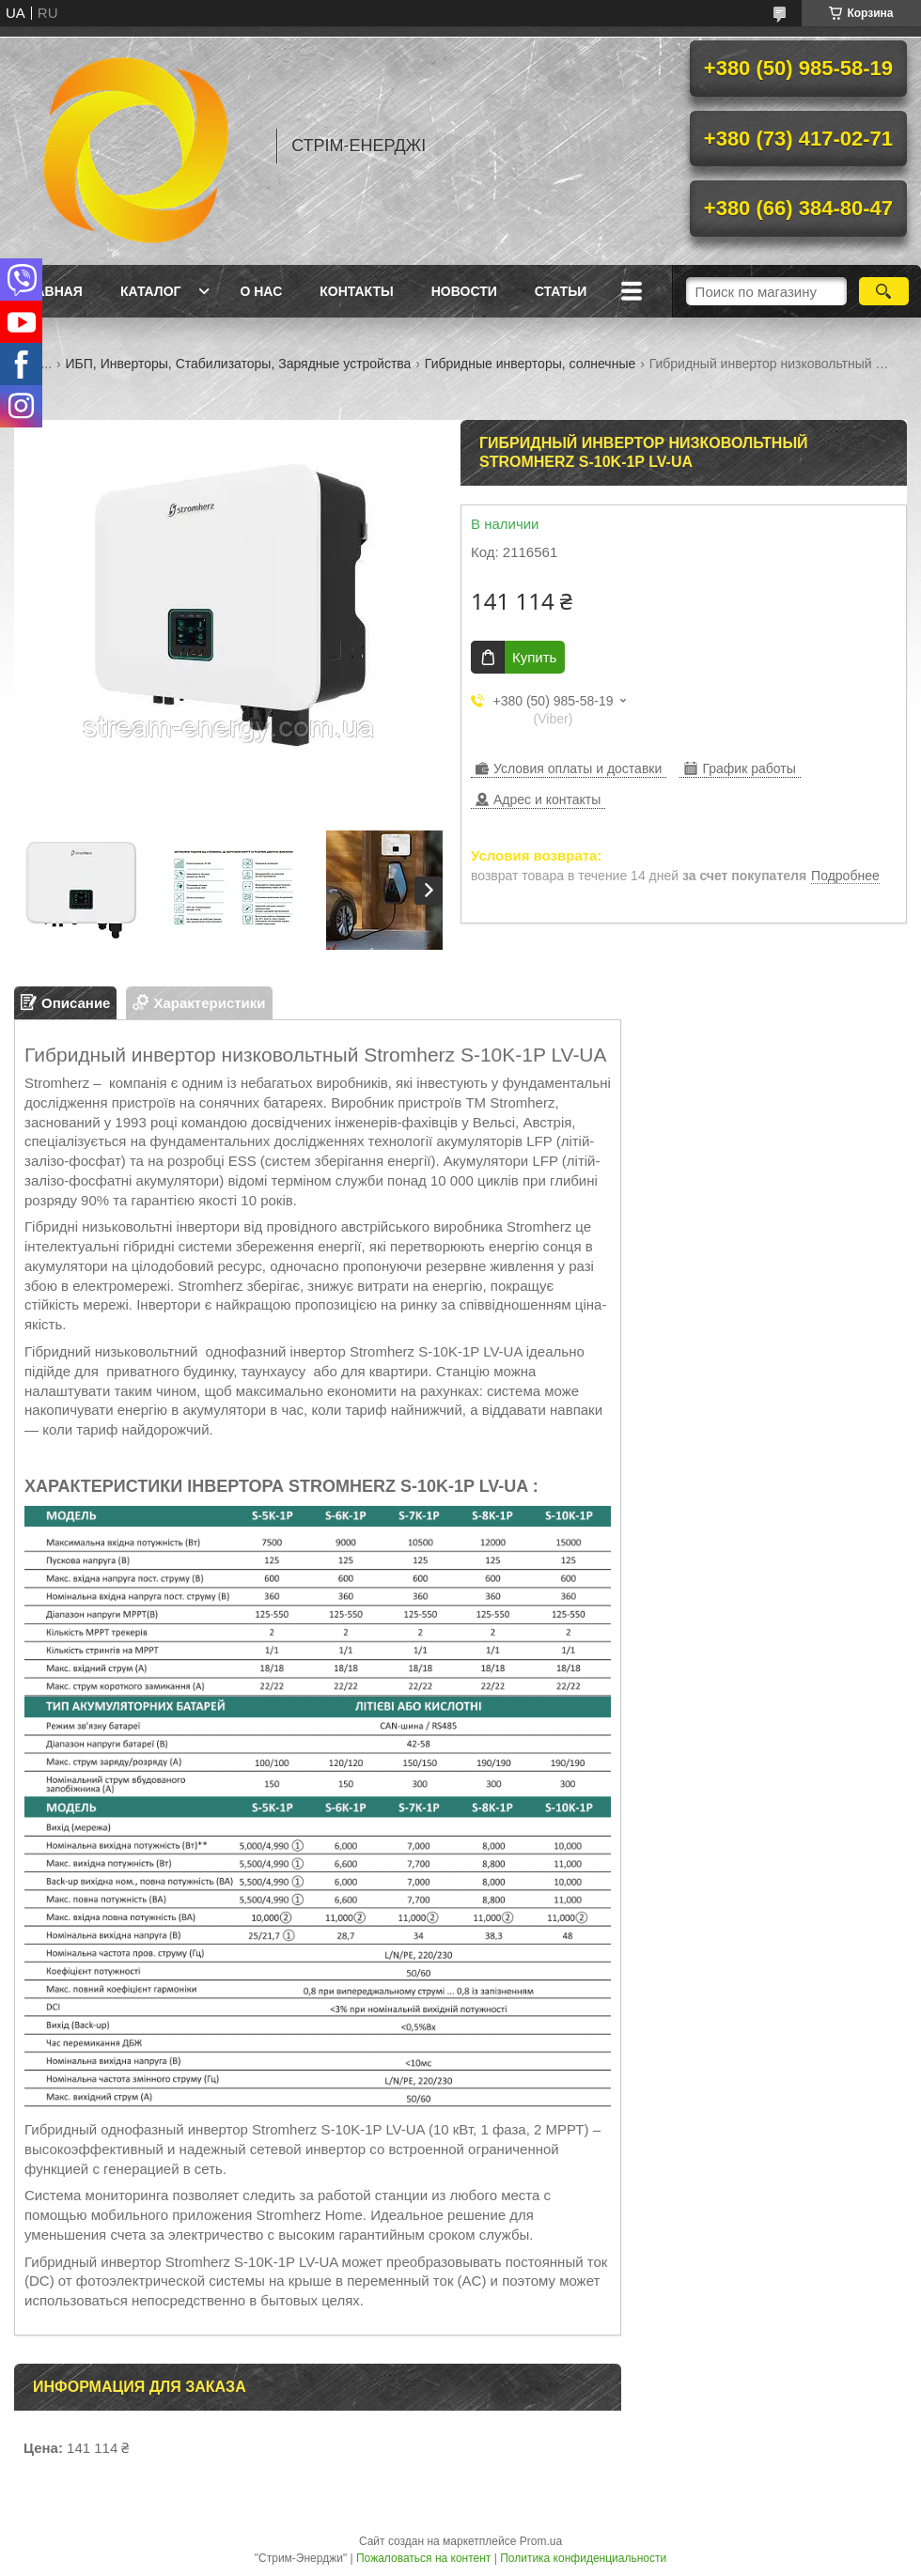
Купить (534, 657)
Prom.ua (541, 2541)
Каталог (150, 291)
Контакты (356, 291)
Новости (464, 291)
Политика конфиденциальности (583, 2558)
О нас (261, 291)
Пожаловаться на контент (423, 2558)
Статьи (561, 291)
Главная (51, 291)
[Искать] (884, 291)
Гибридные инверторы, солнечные (530, 363)
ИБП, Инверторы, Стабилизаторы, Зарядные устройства (239, 363)
